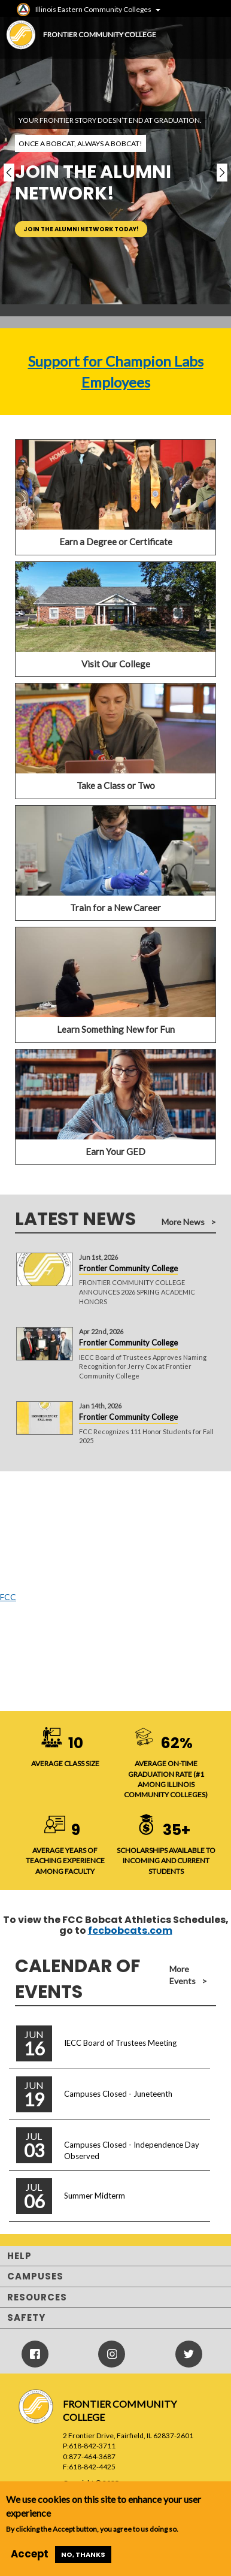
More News (183, 1222)
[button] (9, 173)
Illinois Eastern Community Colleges (93, 9)
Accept (29, 2554)
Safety (26, 2317)
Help (19, 2256)
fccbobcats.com (130, 1930)
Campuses (35, 2276)
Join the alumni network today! (81, 229)
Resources (37, 2297)
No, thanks (83, 2554)
